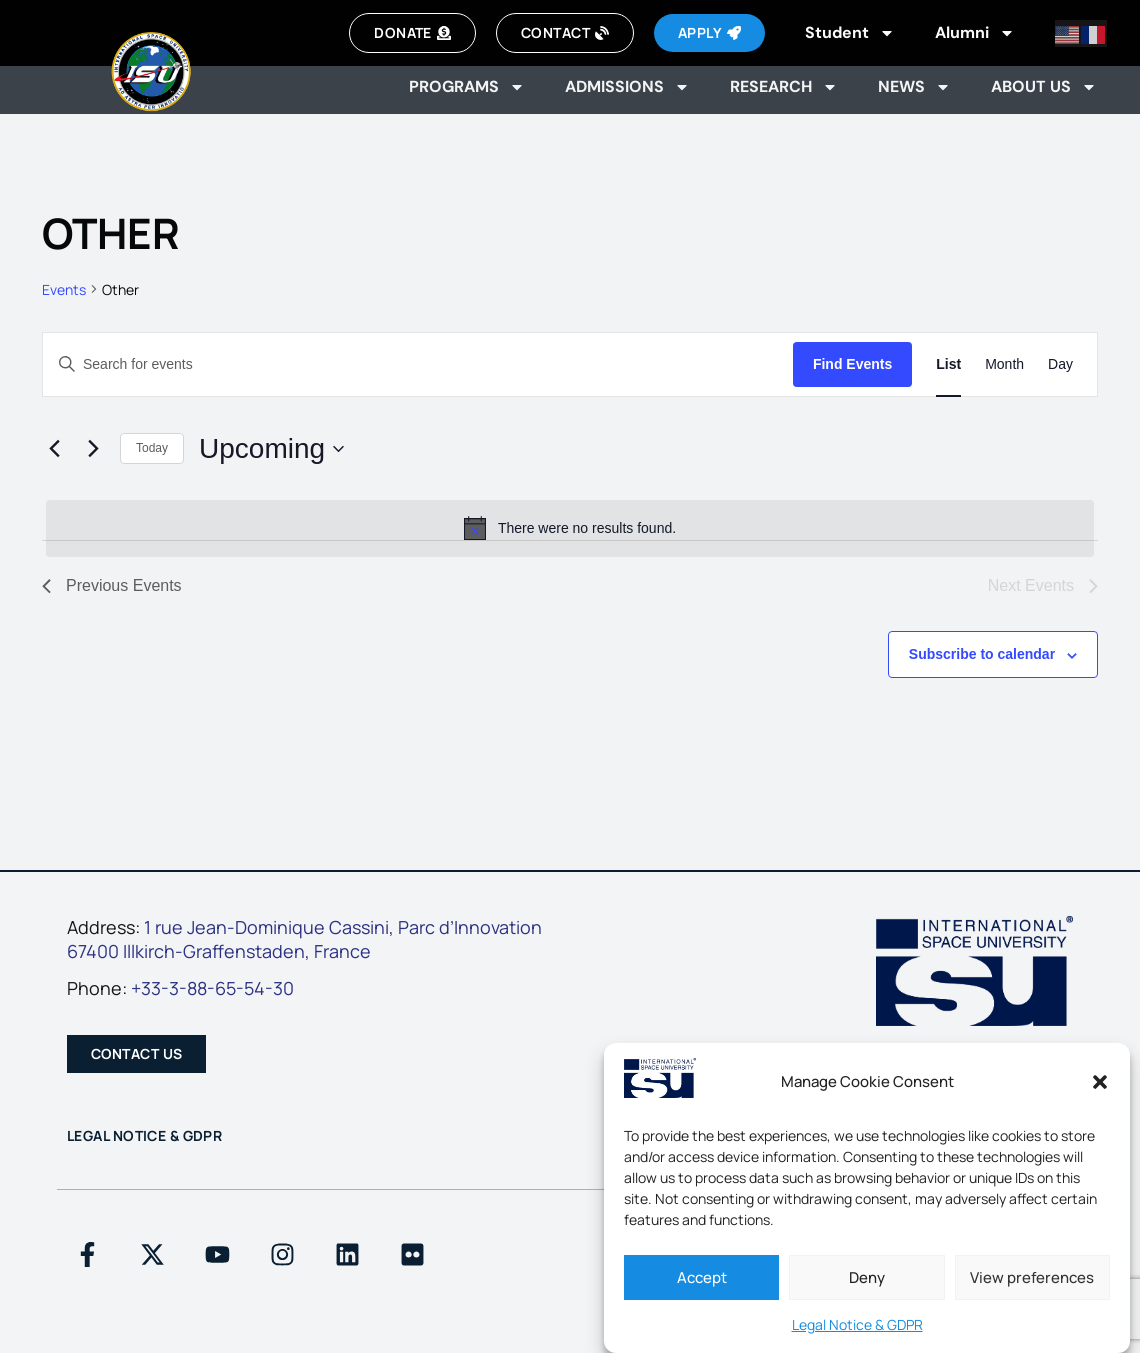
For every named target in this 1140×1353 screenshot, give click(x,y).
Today (152, 448)
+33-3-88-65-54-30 (212, 988)
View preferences (1032, 1277)
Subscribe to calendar (982, 654)
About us (1044, 87)
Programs (467, 87)
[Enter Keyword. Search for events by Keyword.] (418, 364)
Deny (867, 1277)
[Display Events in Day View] (1060, 364)
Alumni (975, 33)
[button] (1100, 1082)
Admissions (627, 87)
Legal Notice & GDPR (857, 1324)
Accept (702, 1277)
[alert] (570, 528)
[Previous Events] (54, 449)
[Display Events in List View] (948, 364)
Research (784, 87)
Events (64, 289)
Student (850, 33)
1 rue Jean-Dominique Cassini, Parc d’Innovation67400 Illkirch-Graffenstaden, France (304, 938)
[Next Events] (93, 449)
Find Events (852, 364)
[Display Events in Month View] (1004, 364)
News (914, 87)
